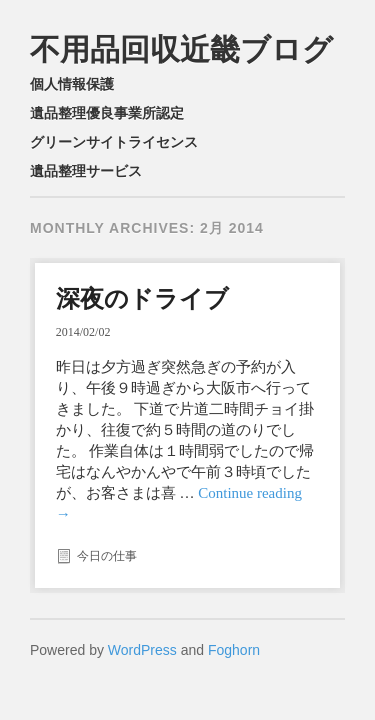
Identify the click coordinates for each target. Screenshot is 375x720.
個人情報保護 (72, 84)
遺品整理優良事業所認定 (107, 113)
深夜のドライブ (142, 298)
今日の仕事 (107, 556)
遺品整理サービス (86, 171)
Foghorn (234, 650)
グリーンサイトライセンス (114, 142)
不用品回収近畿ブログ (181, 49)
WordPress (142, 650)
